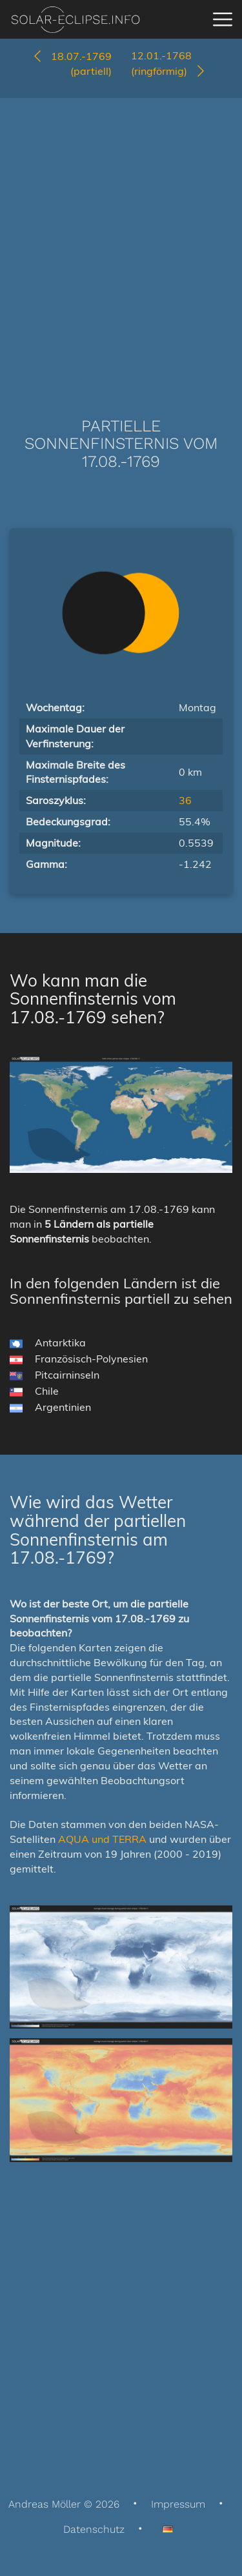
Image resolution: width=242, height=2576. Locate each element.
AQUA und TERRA (102, 1839)
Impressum (178, 2504)
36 (185, 800)
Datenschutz (94, 2529)
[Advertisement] (121, 238)
